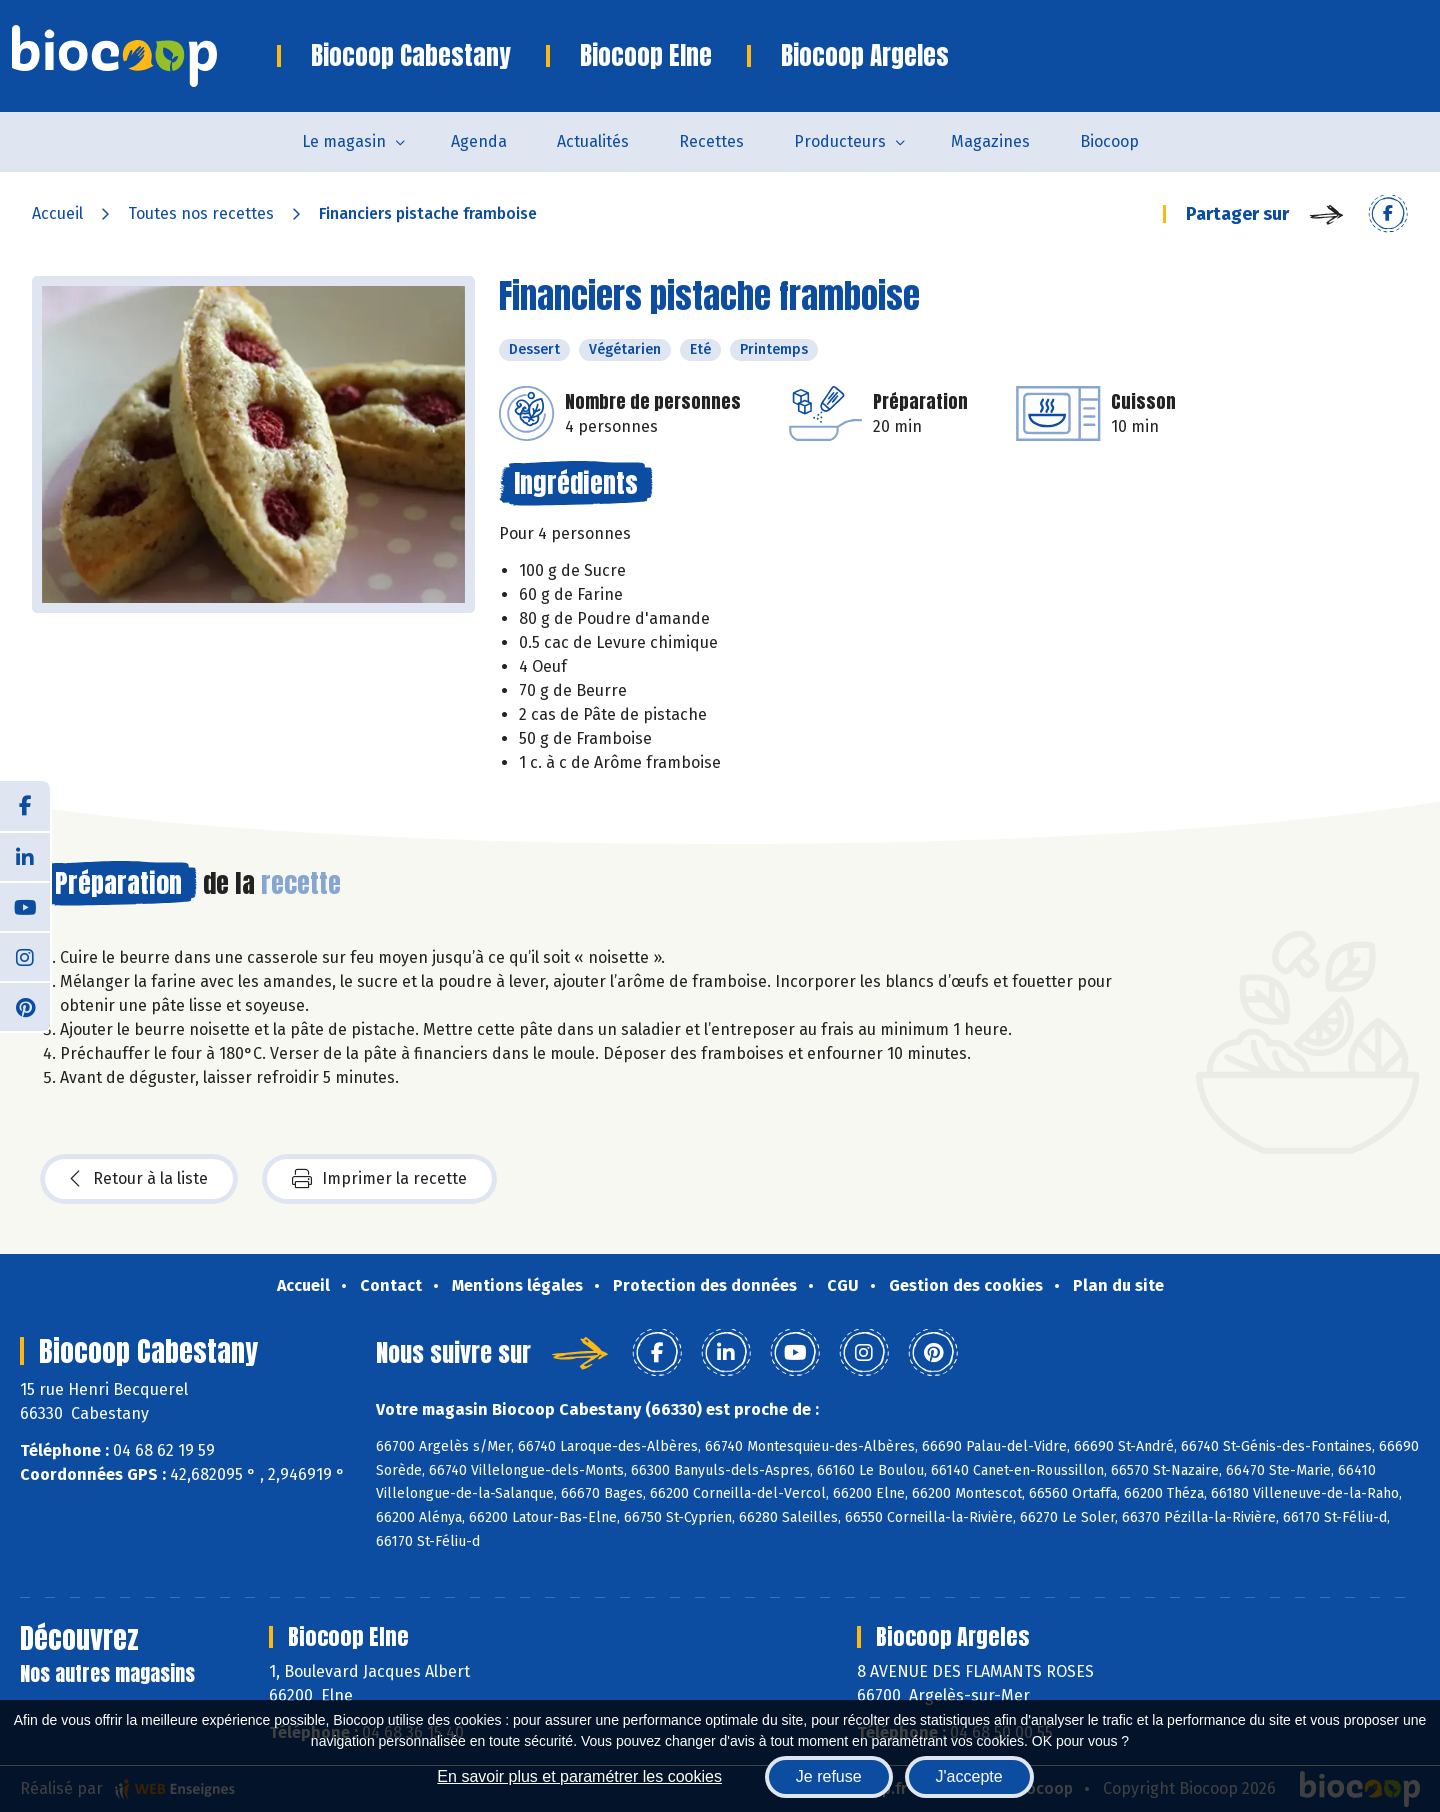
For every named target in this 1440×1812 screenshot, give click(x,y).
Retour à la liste (139, 1179)
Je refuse (829, 1776)
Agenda (479, 141)
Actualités (593, 141)
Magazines (990, 141)
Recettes (711, 141)
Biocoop (1109, 141)
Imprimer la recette (379, 1179)
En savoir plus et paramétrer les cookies (579, 1776)
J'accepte (969, 1776)
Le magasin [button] (344, 141)
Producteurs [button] (840, 141)
